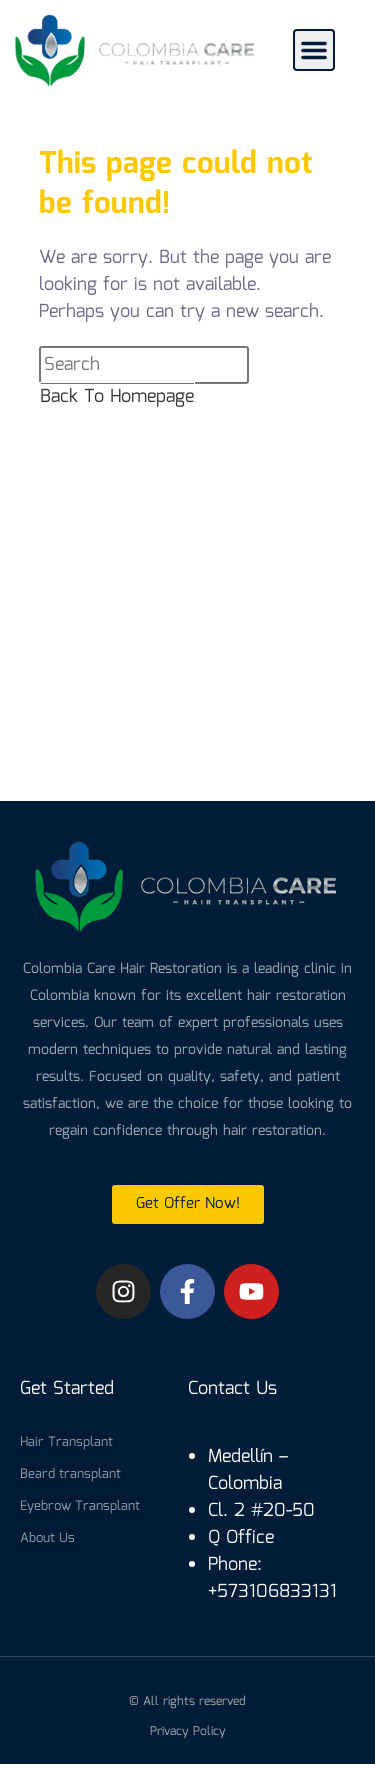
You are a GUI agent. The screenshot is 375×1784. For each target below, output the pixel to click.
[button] (314, 50)
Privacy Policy (188, 1731)
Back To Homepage (117, 397)
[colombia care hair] (187, 641)
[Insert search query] (144, 365)
